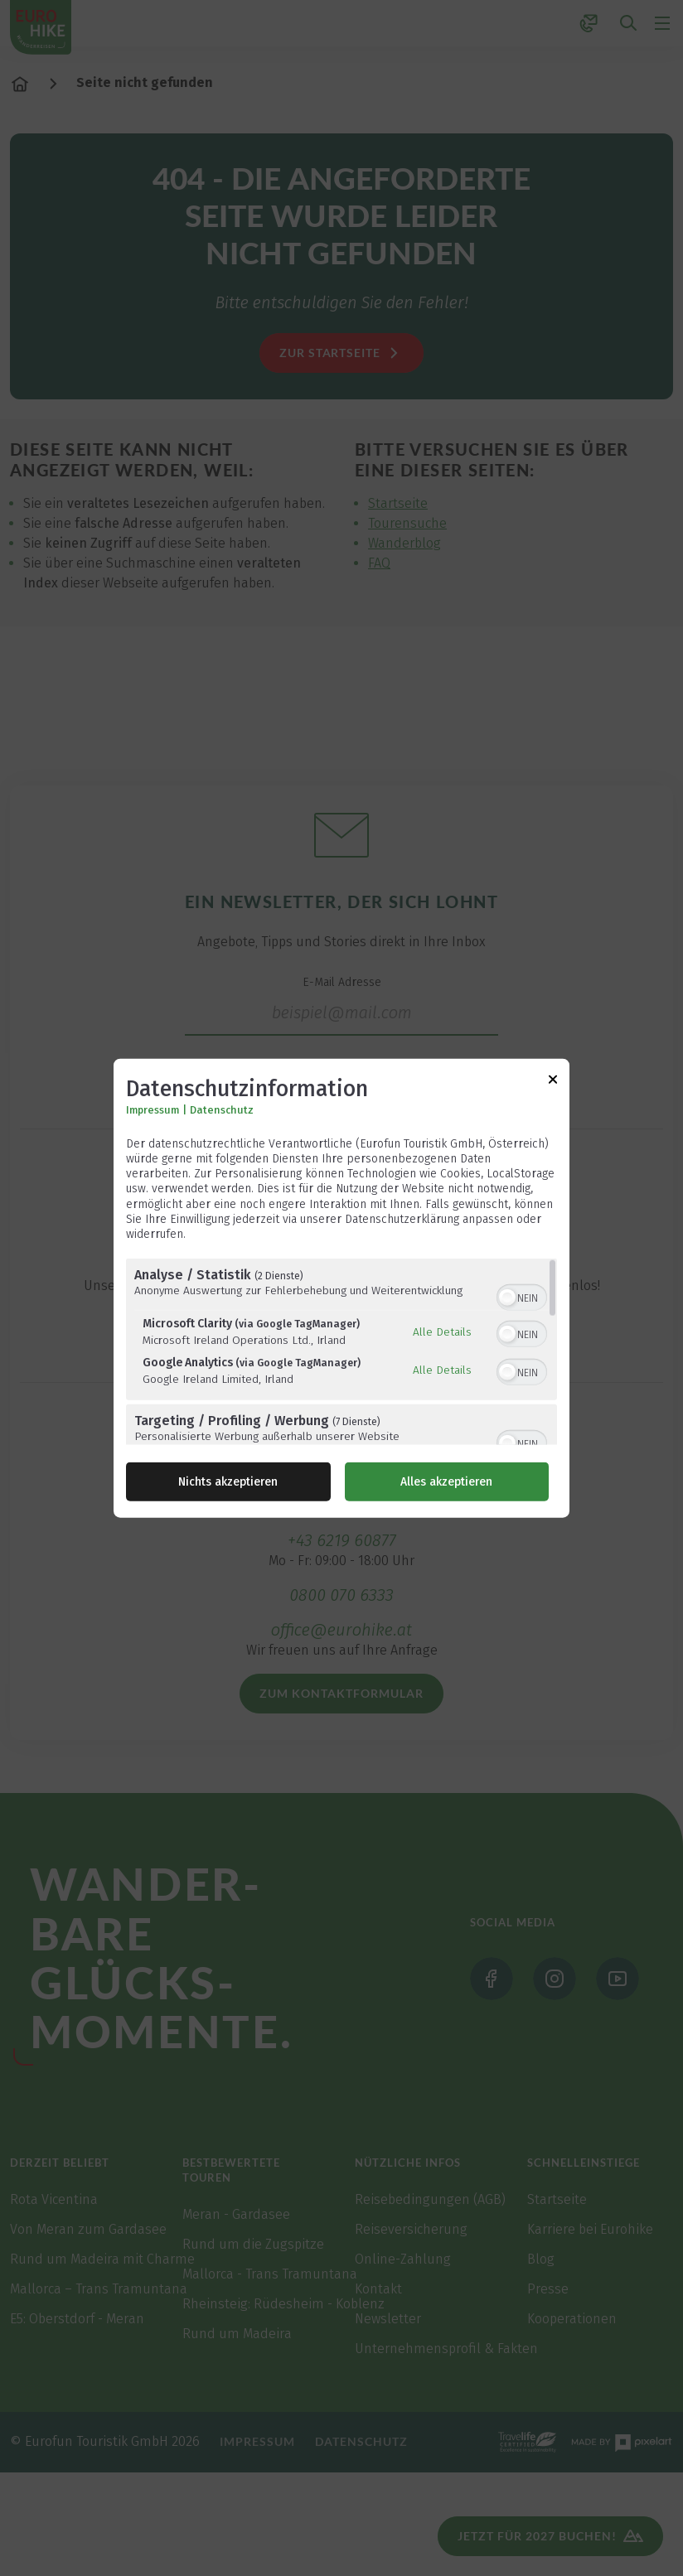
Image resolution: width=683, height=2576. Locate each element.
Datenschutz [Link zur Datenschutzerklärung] (222, 1110)
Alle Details (442, 1330)
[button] (507, 1297)
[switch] (522, 1296)
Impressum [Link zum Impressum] (152, 1110)
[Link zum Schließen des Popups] (553, 1082)
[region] (341, 1352)
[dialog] (341, 1288)
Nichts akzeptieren (228, 1482)
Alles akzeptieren (446, 1482)
